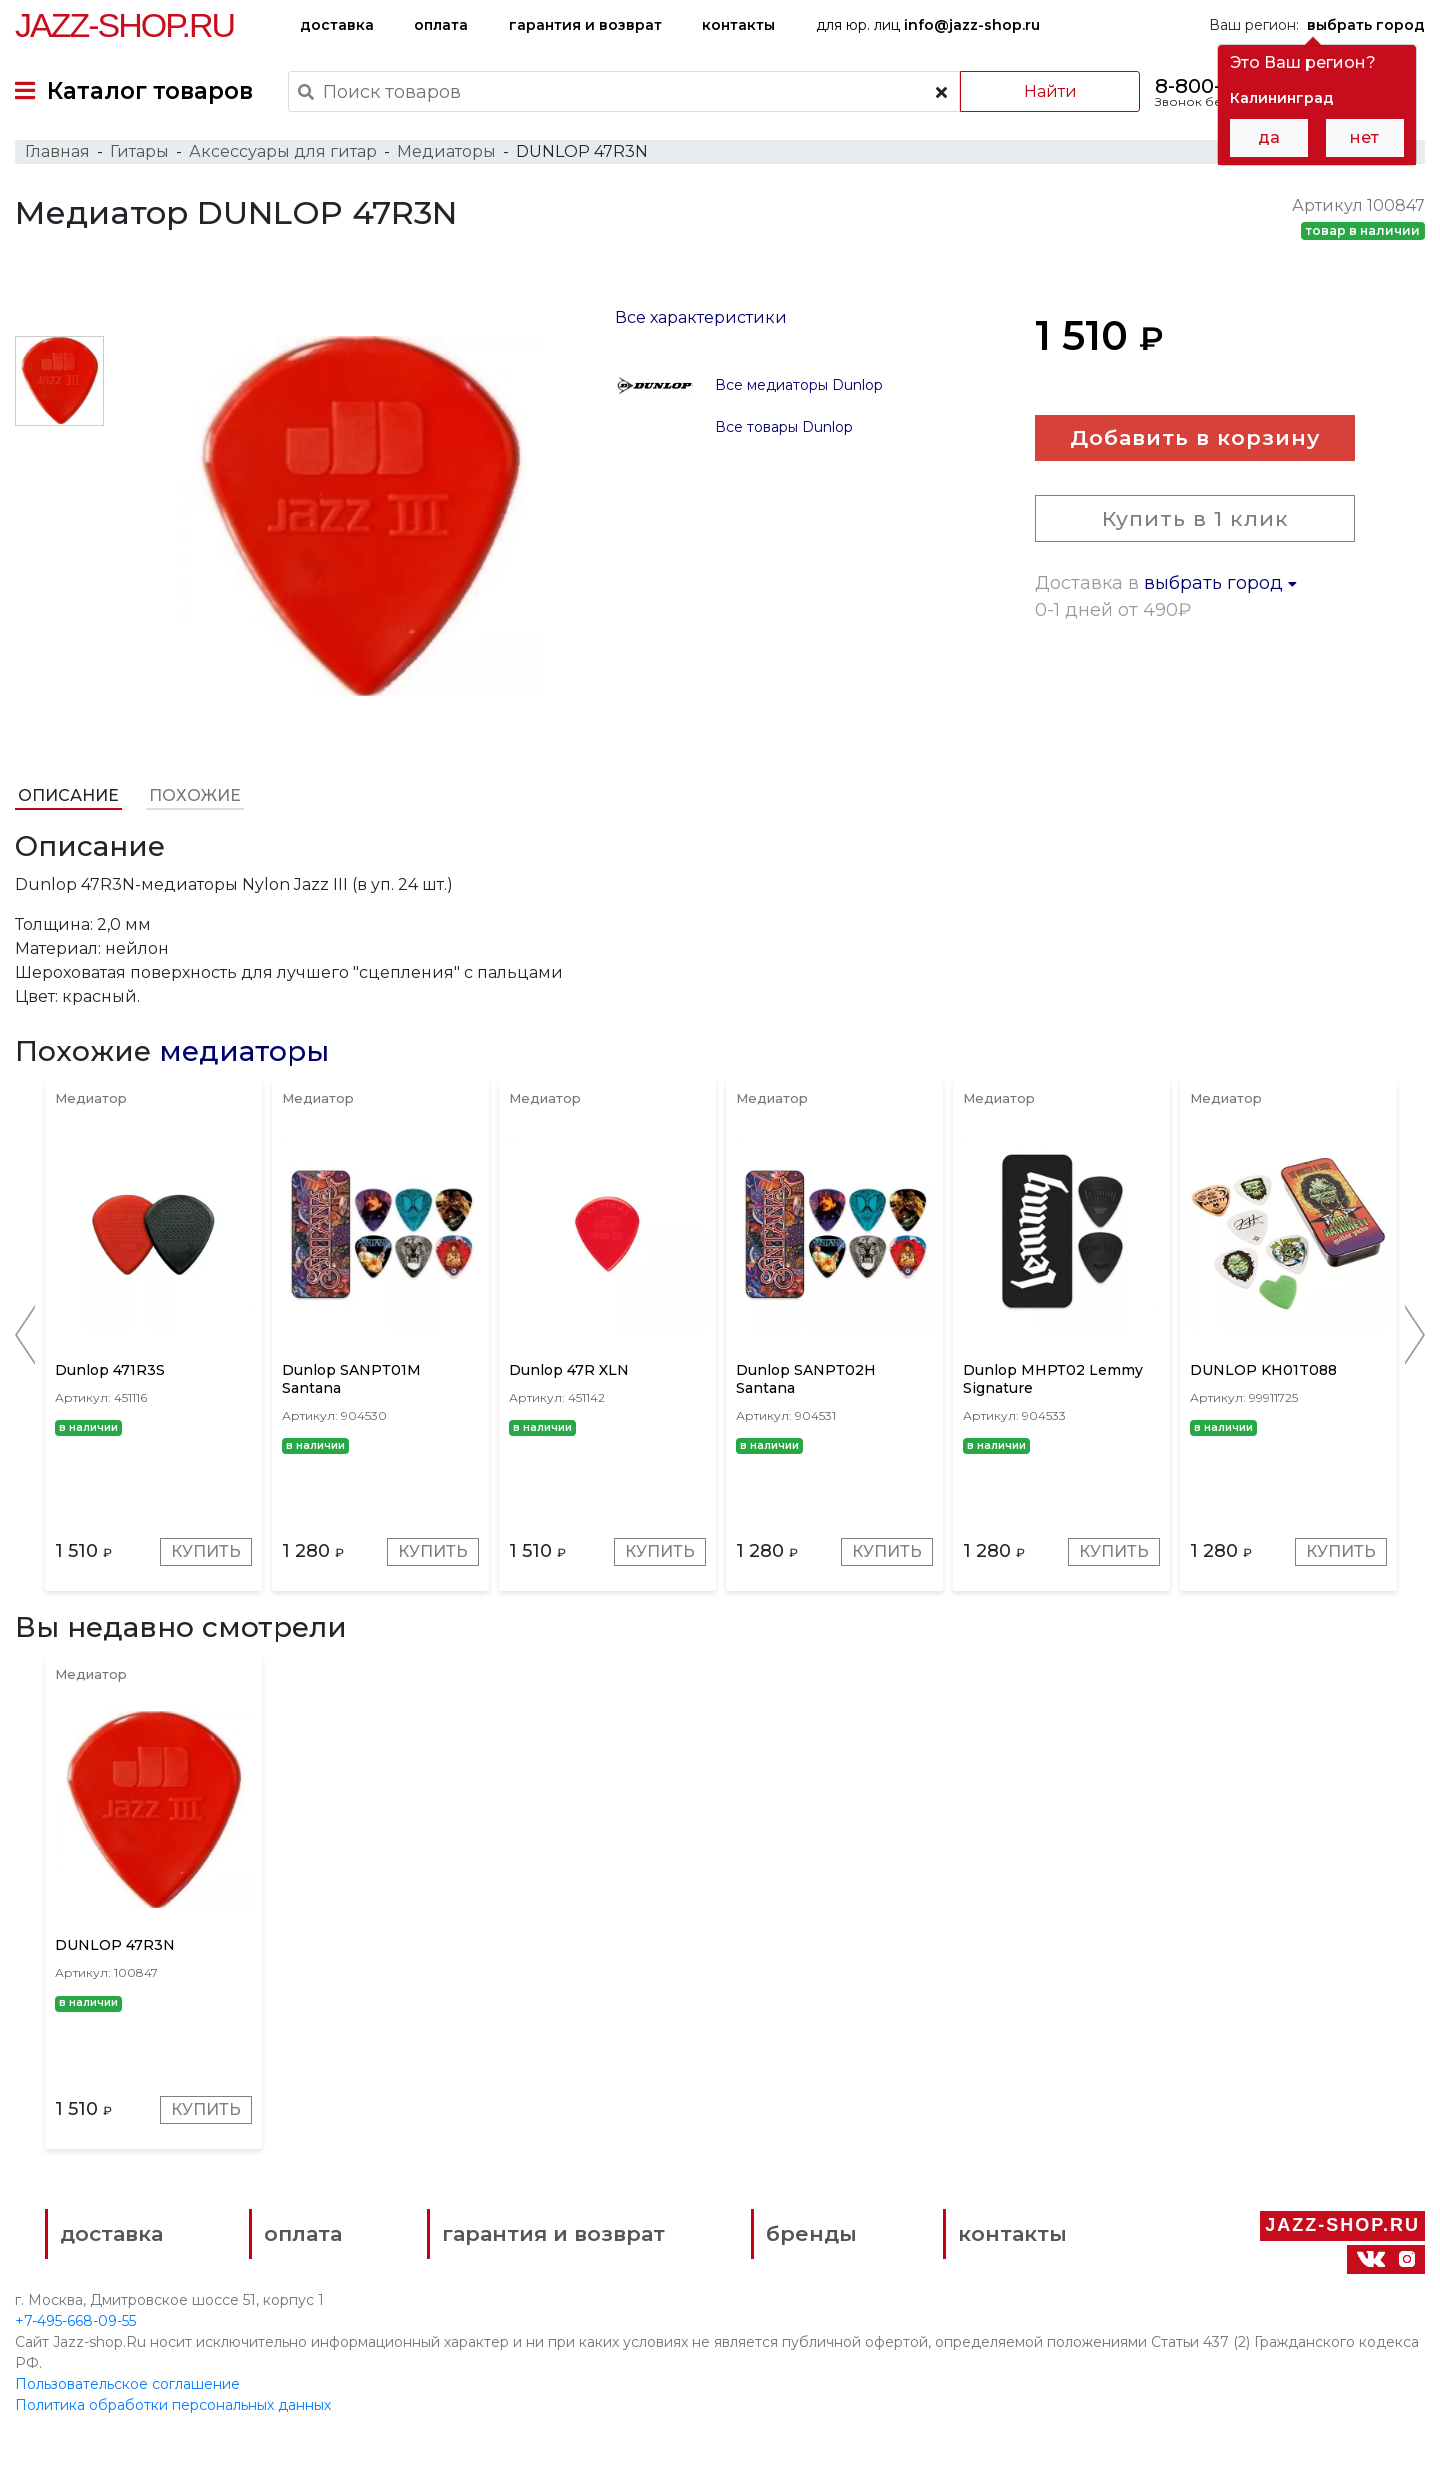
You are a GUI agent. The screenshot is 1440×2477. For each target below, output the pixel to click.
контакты (738, 25)
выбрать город (1220, 584)
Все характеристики (701, 317)
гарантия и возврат (585, 25)
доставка (337, 25)
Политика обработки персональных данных (173, 2406)
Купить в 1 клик (1195, 519)
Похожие (195, 795)
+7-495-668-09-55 (75, 2322)
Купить (206, 1552)
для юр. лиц (928, 25)
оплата (441, 25)
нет (1364, 137)
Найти (1049, 91)
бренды (810, 2235)
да (1269, 137)
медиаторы (244, 1052)
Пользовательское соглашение (127, 2385)
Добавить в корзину (1195, 438)
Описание (68, 795)
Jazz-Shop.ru (124, 25)
